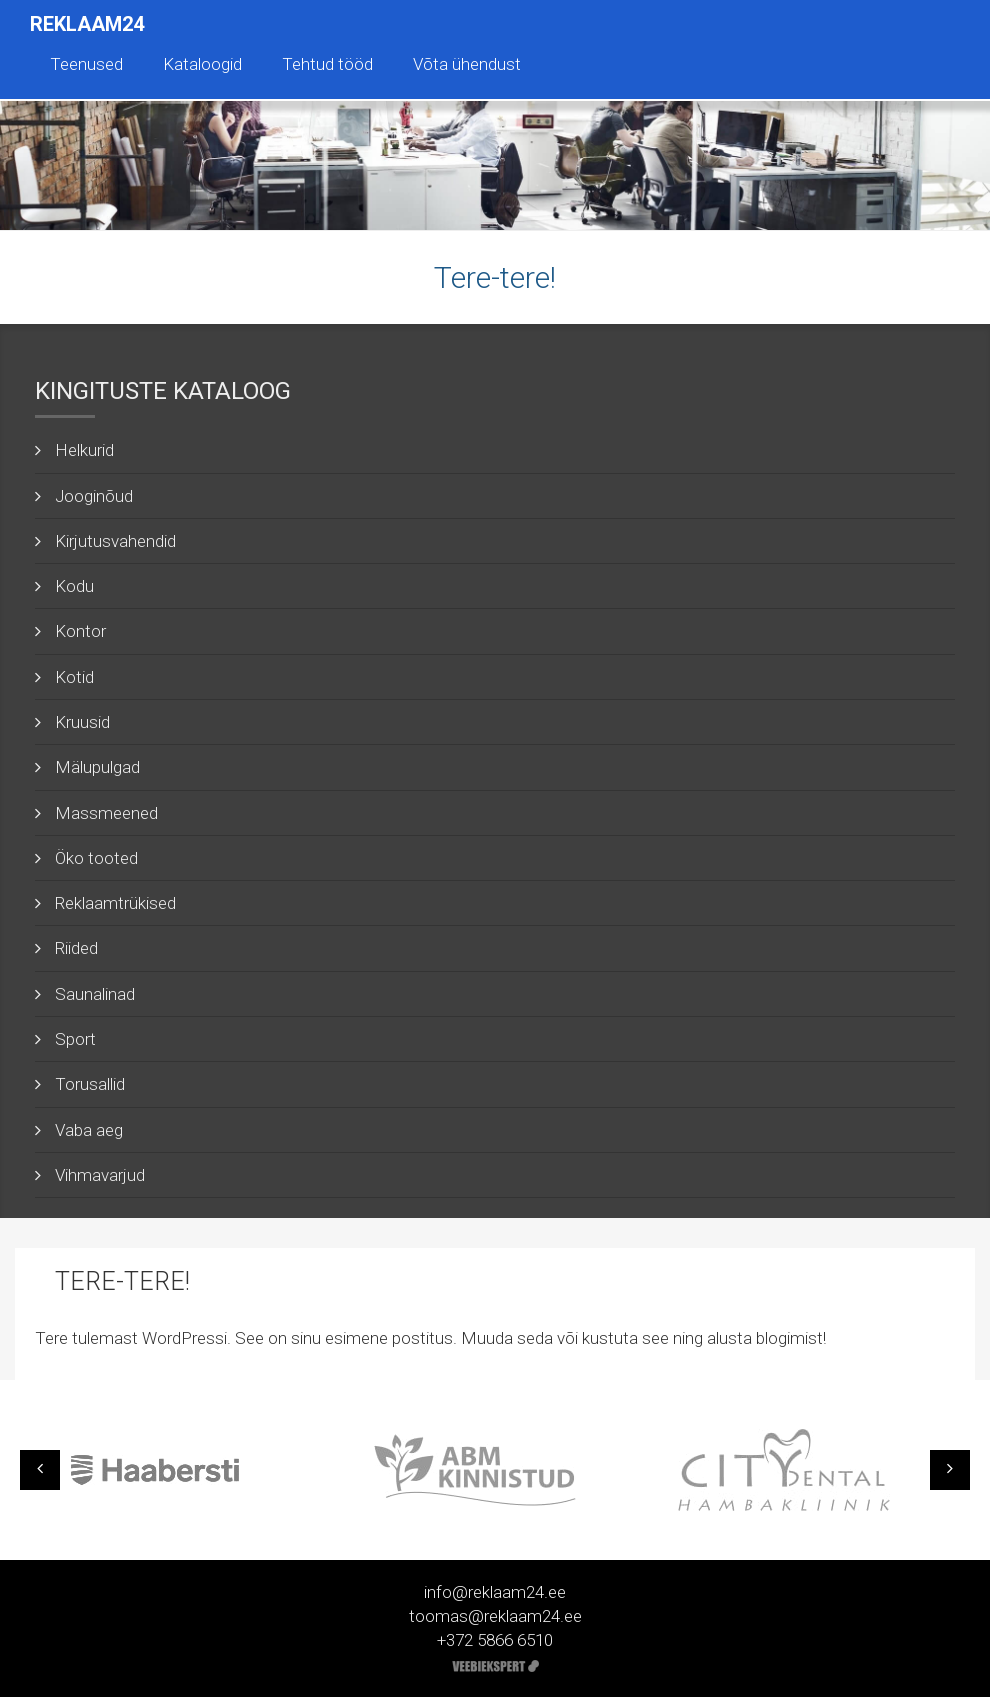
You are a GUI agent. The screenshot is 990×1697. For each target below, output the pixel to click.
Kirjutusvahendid (115, 541)
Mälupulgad (97, 767)
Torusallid (90, 1084)
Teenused (86, 64)
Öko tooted (96, 858)
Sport (75, 1039)
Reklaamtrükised (115, 903)
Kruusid (82, 722)
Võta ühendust (467, 64)
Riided (76, 948)
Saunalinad (95, 994)
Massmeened (106, 813)
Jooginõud (94, 496)
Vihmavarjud (100, 1175)
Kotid (74, 677)
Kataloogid (202, 64)
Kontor (80, 631)
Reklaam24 (87, 24)
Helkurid (84, 450)
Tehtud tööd (327, 64)
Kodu (74, 586)
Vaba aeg (89, 1130)
